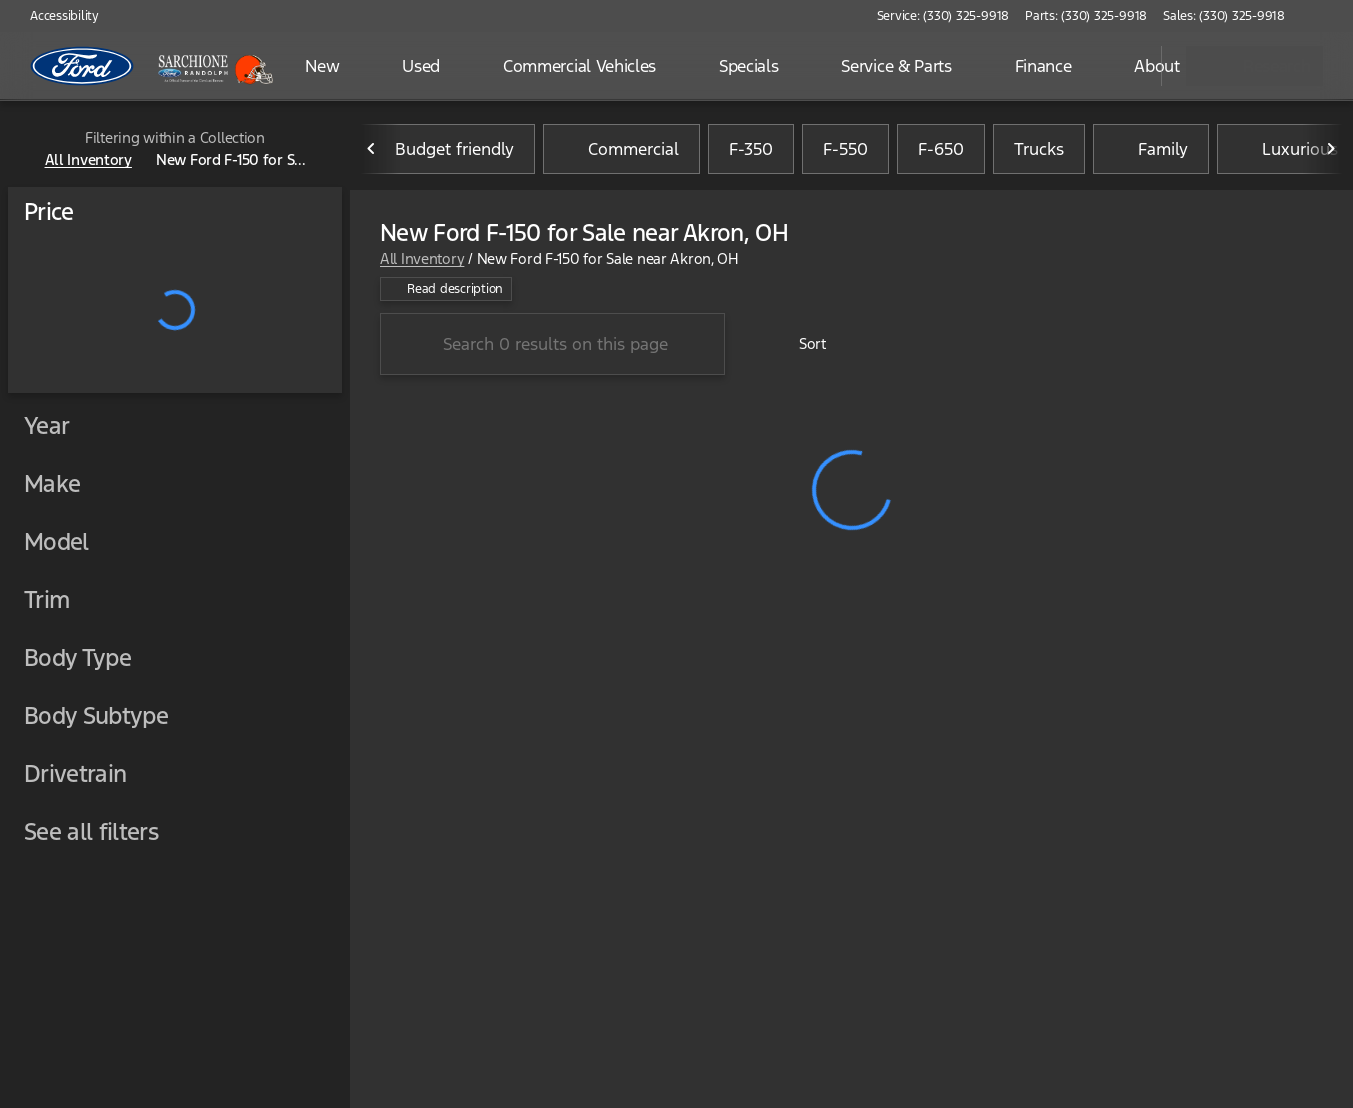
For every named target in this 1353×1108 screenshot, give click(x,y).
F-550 (845, 149)
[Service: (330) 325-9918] (943, 16)
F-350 (751, 149)
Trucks (1039, 149)
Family (1151, 149)
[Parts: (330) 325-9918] (1086, 16)
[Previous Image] (372, 149)
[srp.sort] (801, 344)
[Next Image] (1331, 149)
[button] (1329, 16)
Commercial (621, 149)
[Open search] (1121, 66)
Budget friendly (442, 149)
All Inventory (422, 258)
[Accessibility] (55, 16)
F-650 (941, 149)
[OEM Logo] (82, 66)
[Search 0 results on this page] (552, 344)
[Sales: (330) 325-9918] (1224, 16)
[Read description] (446, 289)
